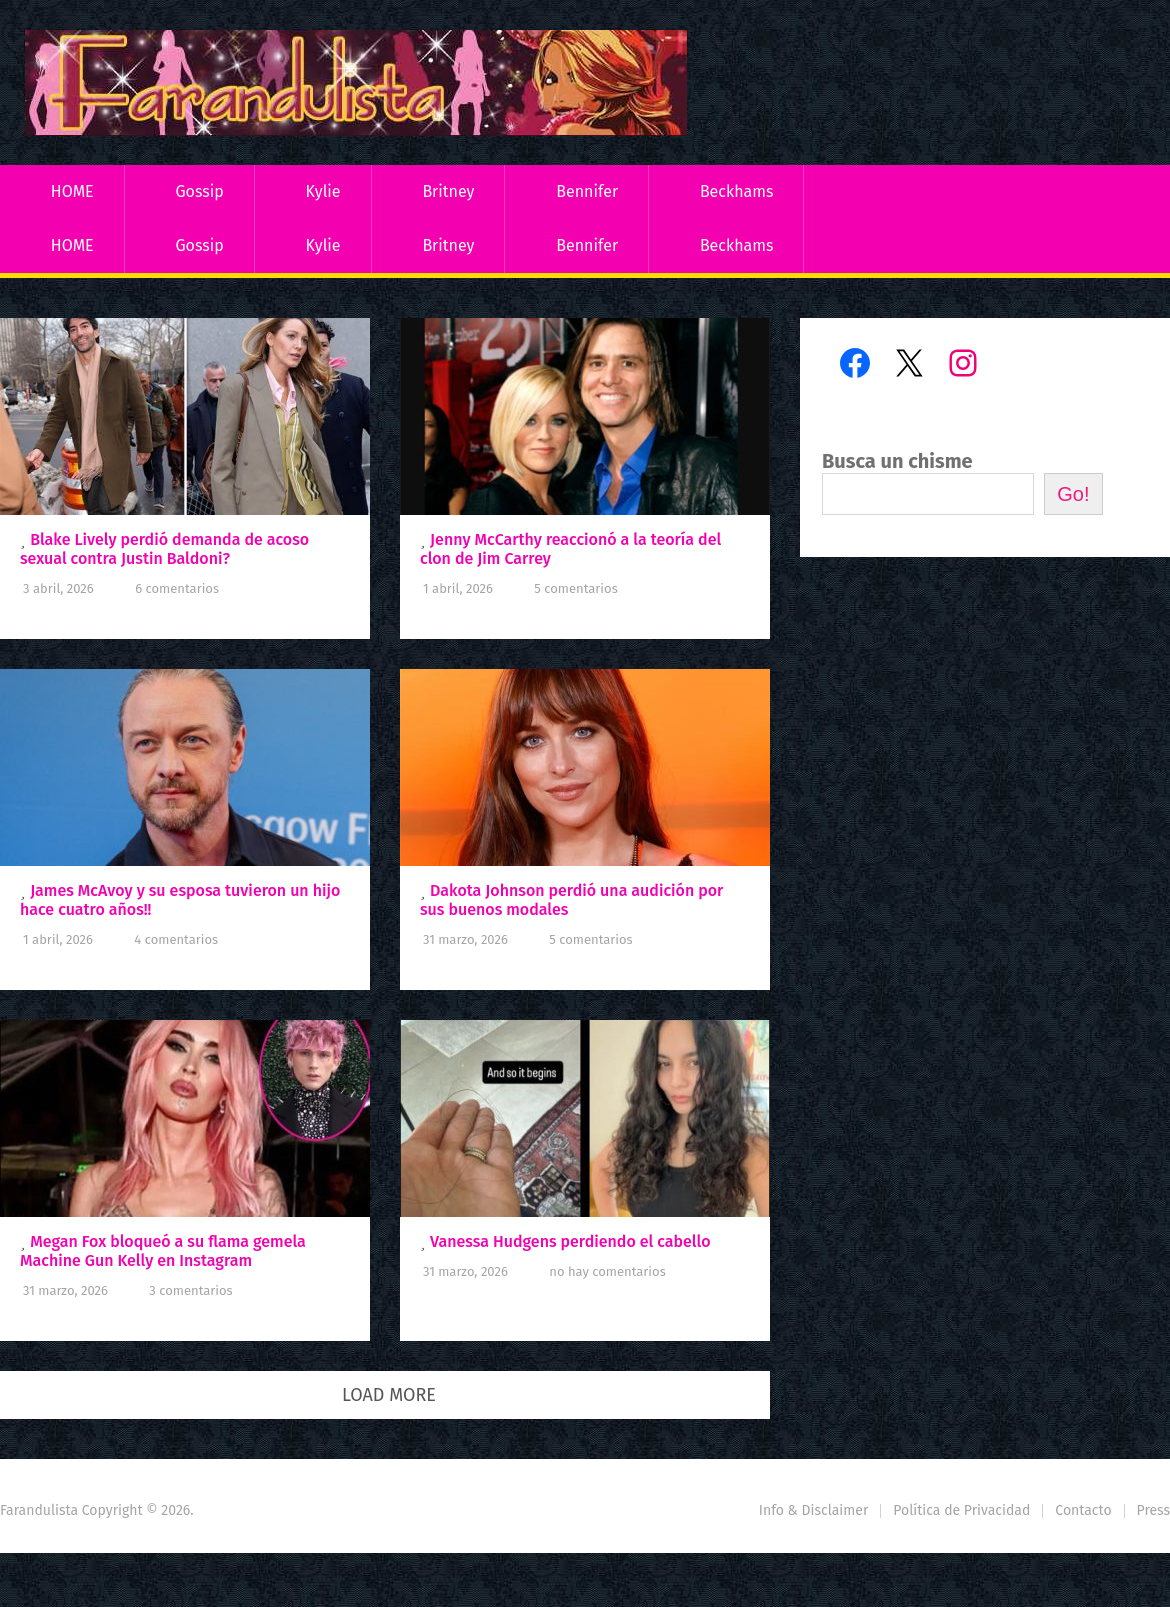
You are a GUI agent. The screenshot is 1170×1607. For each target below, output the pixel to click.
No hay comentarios (607, 1271)
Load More (389, 1395)
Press (1153, 1510)
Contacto (1083, 1510)
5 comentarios (575, 588)
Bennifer (587, 191)
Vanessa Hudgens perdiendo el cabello (570, 1241)
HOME (72, 191)
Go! (1073, 494)
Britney (448, 191)
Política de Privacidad (961, 1510)
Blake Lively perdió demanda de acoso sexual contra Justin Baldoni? (164, 549)
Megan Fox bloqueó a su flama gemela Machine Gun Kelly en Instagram (163, 1251)
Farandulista (39, 1510)
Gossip (199, 191)
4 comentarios (176, 939)
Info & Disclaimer (814, 1510)
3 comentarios (190, 1290)
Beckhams (737, 191)
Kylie (323, 191)
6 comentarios (177, 588)
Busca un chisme (897, 461)
